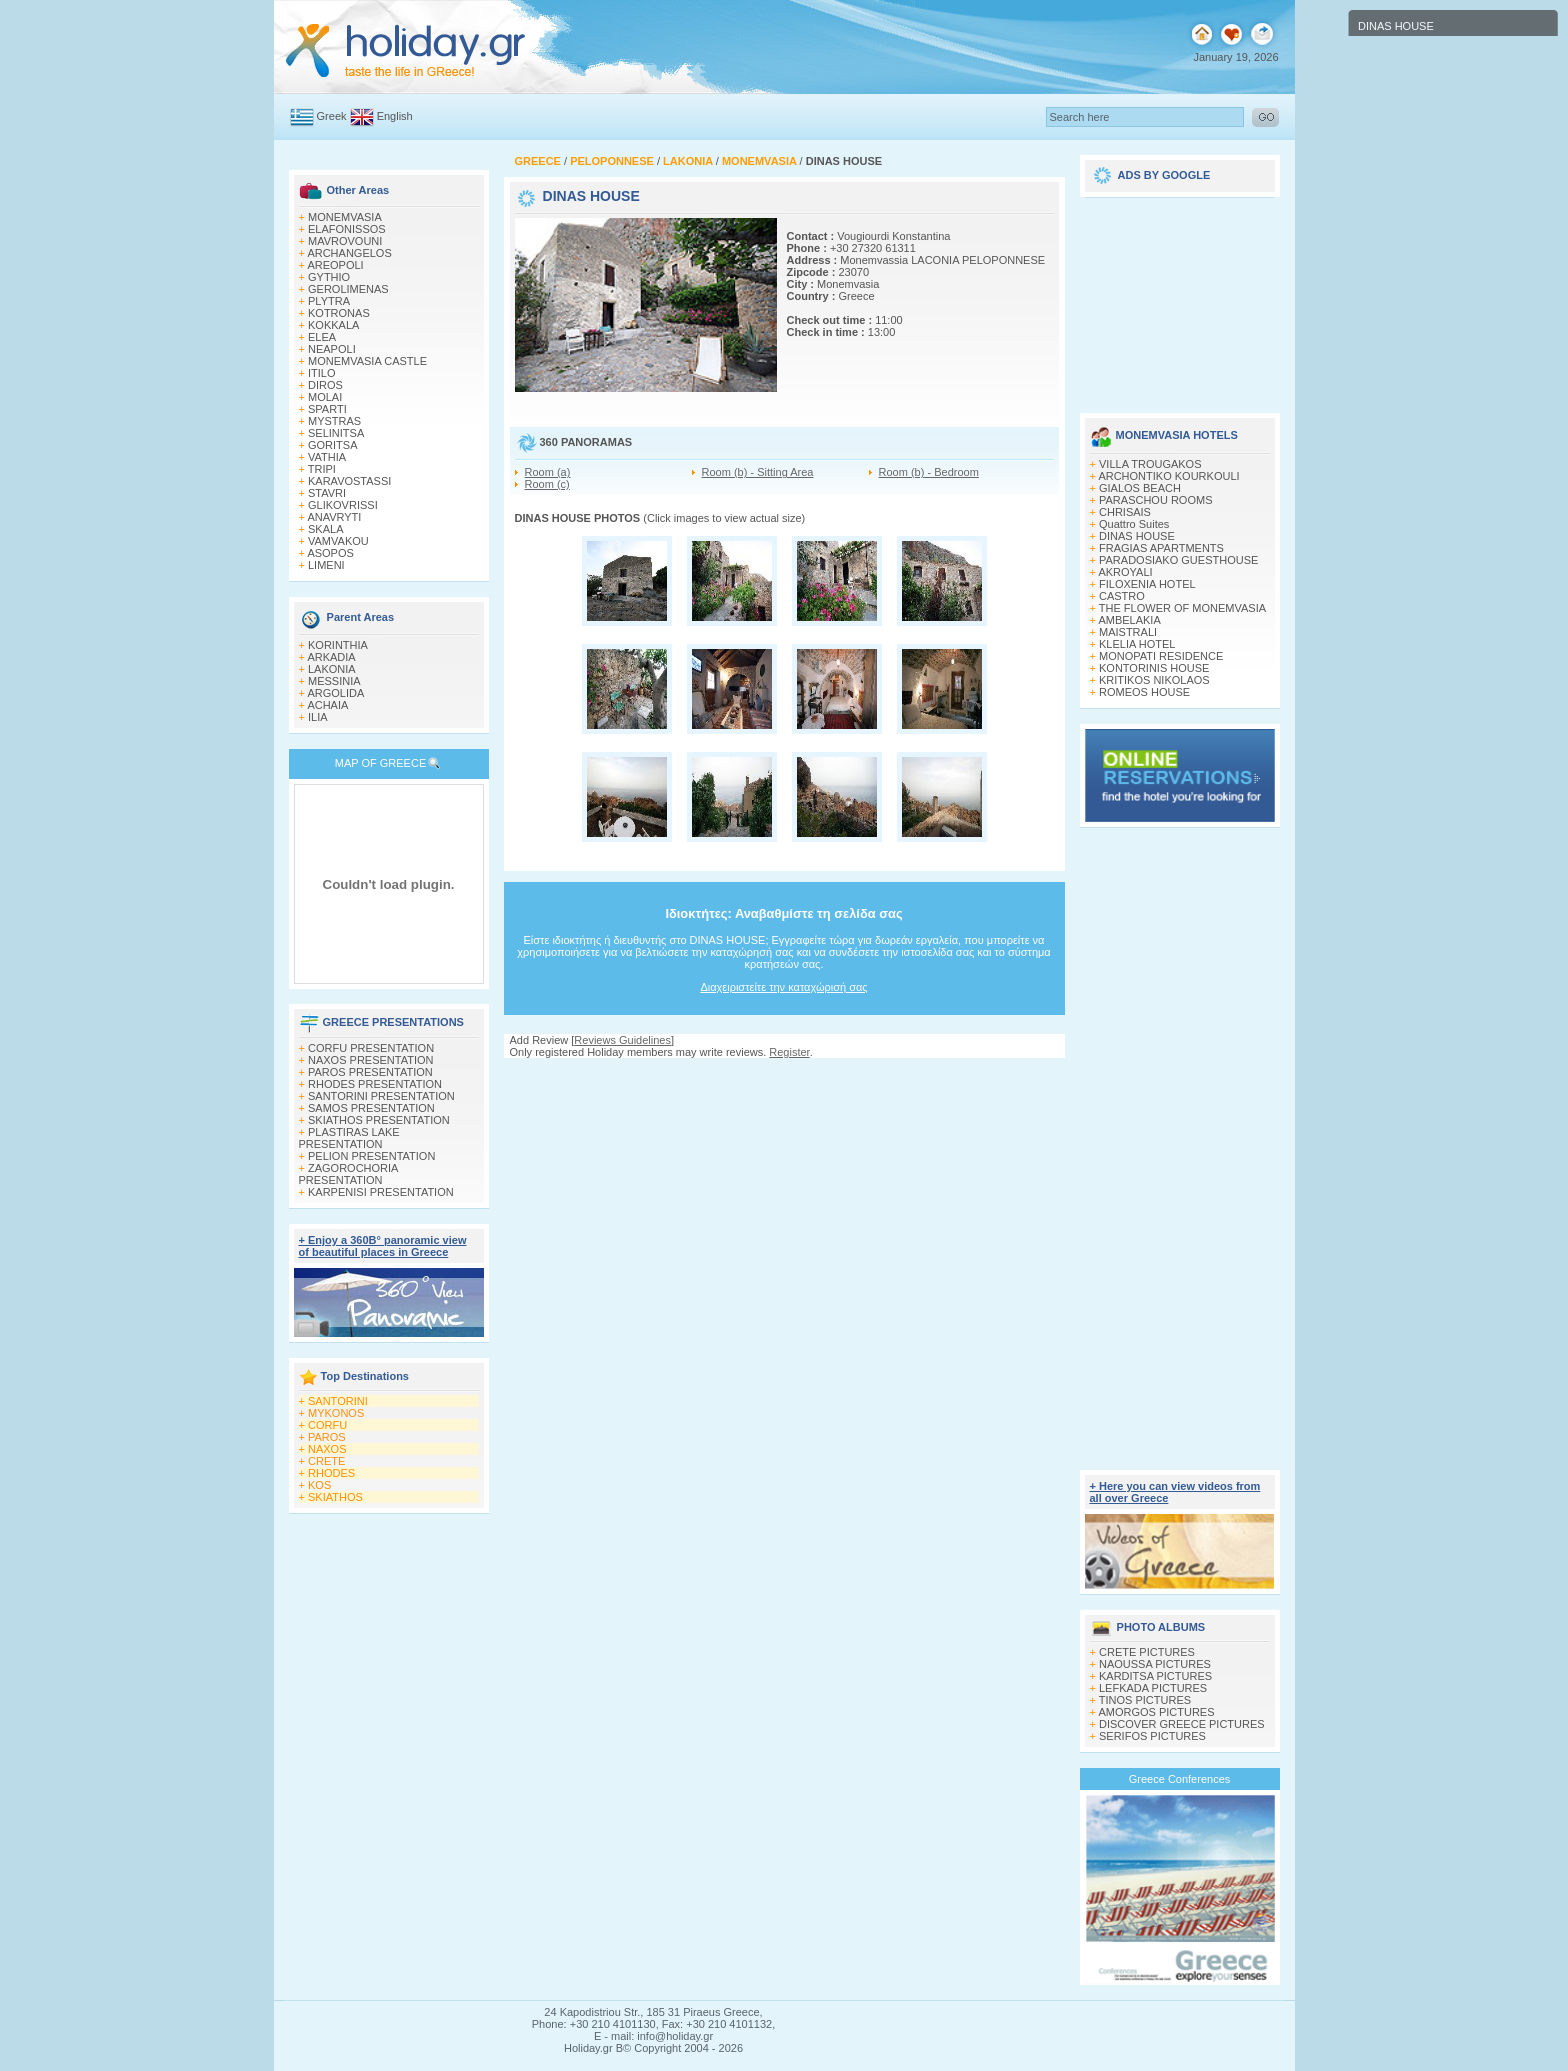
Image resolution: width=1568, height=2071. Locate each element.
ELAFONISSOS (347, 229)
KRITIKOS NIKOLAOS (1154, 680)
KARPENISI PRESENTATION (381, 1192)
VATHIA (327, 457)
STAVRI (327, 493)
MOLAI (325, 397)
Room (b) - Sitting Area (758, 472)
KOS (319, 1485)
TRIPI (322, 469)
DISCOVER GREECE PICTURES (1182, 1724)
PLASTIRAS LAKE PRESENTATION (349, 1138)
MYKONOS (336, 1413)
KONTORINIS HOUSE (1154, 668)
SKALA (325, 529)
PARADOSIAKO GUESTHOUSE (1178, 560)
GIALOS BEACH (1140, 488)
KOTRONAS (339, 313)
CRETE (326, 1461)
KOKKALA (333, 325)
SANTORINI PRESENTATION (381, 1096)
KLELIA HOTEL (1137, 644)
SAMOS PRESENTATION (371, 1108)
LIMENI (326, 565)
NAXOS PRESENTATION (371, 1060)
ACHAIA (327, 705)
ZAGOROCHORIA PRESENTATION (348, 1174)
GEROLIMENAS (348, 289)
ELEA (322, 337)
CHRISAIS (1125, 512)
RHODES (331, 1473)
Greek (332, 116)
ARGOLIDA (335, 693)
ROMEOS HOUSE (1144, 692)
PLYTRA (329, 301)
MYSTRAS (334, 421)
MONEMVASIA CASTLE (367, 361)
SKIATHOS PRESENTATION (379, 1120)
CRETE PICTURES (1147, 1652)
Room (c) (547, 484)
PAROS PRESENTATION (370, 1072)
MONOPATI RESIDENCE (1161, 656)
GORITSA (333, 445)
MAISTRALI (1128, 632)
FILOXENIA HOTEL (1147, 584)
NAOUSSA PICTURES (1155, 1664)
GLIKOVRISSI (343, 505)
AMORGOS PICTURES (1156, 1712)
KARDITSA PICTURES (1155, 1676)
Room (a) (548, 472)
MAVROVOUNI (345, 241)
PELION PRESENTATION (371, 1156)
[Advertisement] (784, 1077)
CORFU (327, 1425)
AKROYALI (1125, 572)
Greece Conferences (1180, 1779)
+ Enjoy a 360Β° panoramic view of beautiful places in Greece (383, 1246)
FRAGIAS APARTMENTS (1161, 548)
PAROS (327, 1437)
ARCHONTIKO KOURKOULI (1168, 476)
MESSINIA (334, 681)
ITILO (322, 373)
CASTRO (1122, 596)
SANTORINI (338, 1401)
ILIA (318, 717)
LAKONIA (332, 669)
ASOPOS (330, 553)
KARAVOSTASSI (349, 481)
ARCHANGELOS (349, 253)
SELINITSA (336, 433)
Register (789, 1052)
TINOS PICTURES (1145, 1700)
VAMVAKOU (338, 541)
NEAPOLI (332, 349)
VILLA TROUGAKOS (1150, 464)
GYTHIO (329, 277)
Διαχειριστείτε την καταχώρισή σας (783, 987)
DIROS (325, 385)
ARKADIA (331, 657)
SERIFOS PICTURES (1152, 1736)
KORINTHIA (338, 645)
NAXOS (327, 1449)
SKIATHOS (335, 1497)
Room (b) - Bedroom (929, 472)
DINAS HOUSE (1137, 536)
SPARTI (327, 409)
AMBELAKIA (1129, 620)
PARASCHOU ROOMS (1155, 500)
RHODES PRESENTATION (375, 1084)
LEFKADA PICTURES (1153, 1688)
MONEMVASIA (345, 217)
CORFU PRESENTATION (371, 1048)
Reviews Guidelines (622, 1040)
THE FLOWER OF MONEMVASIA (1182, 608)
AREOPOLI (335, 265)
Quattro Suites (1134, 524)
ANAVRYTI (334, 517)
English (395, 116)
